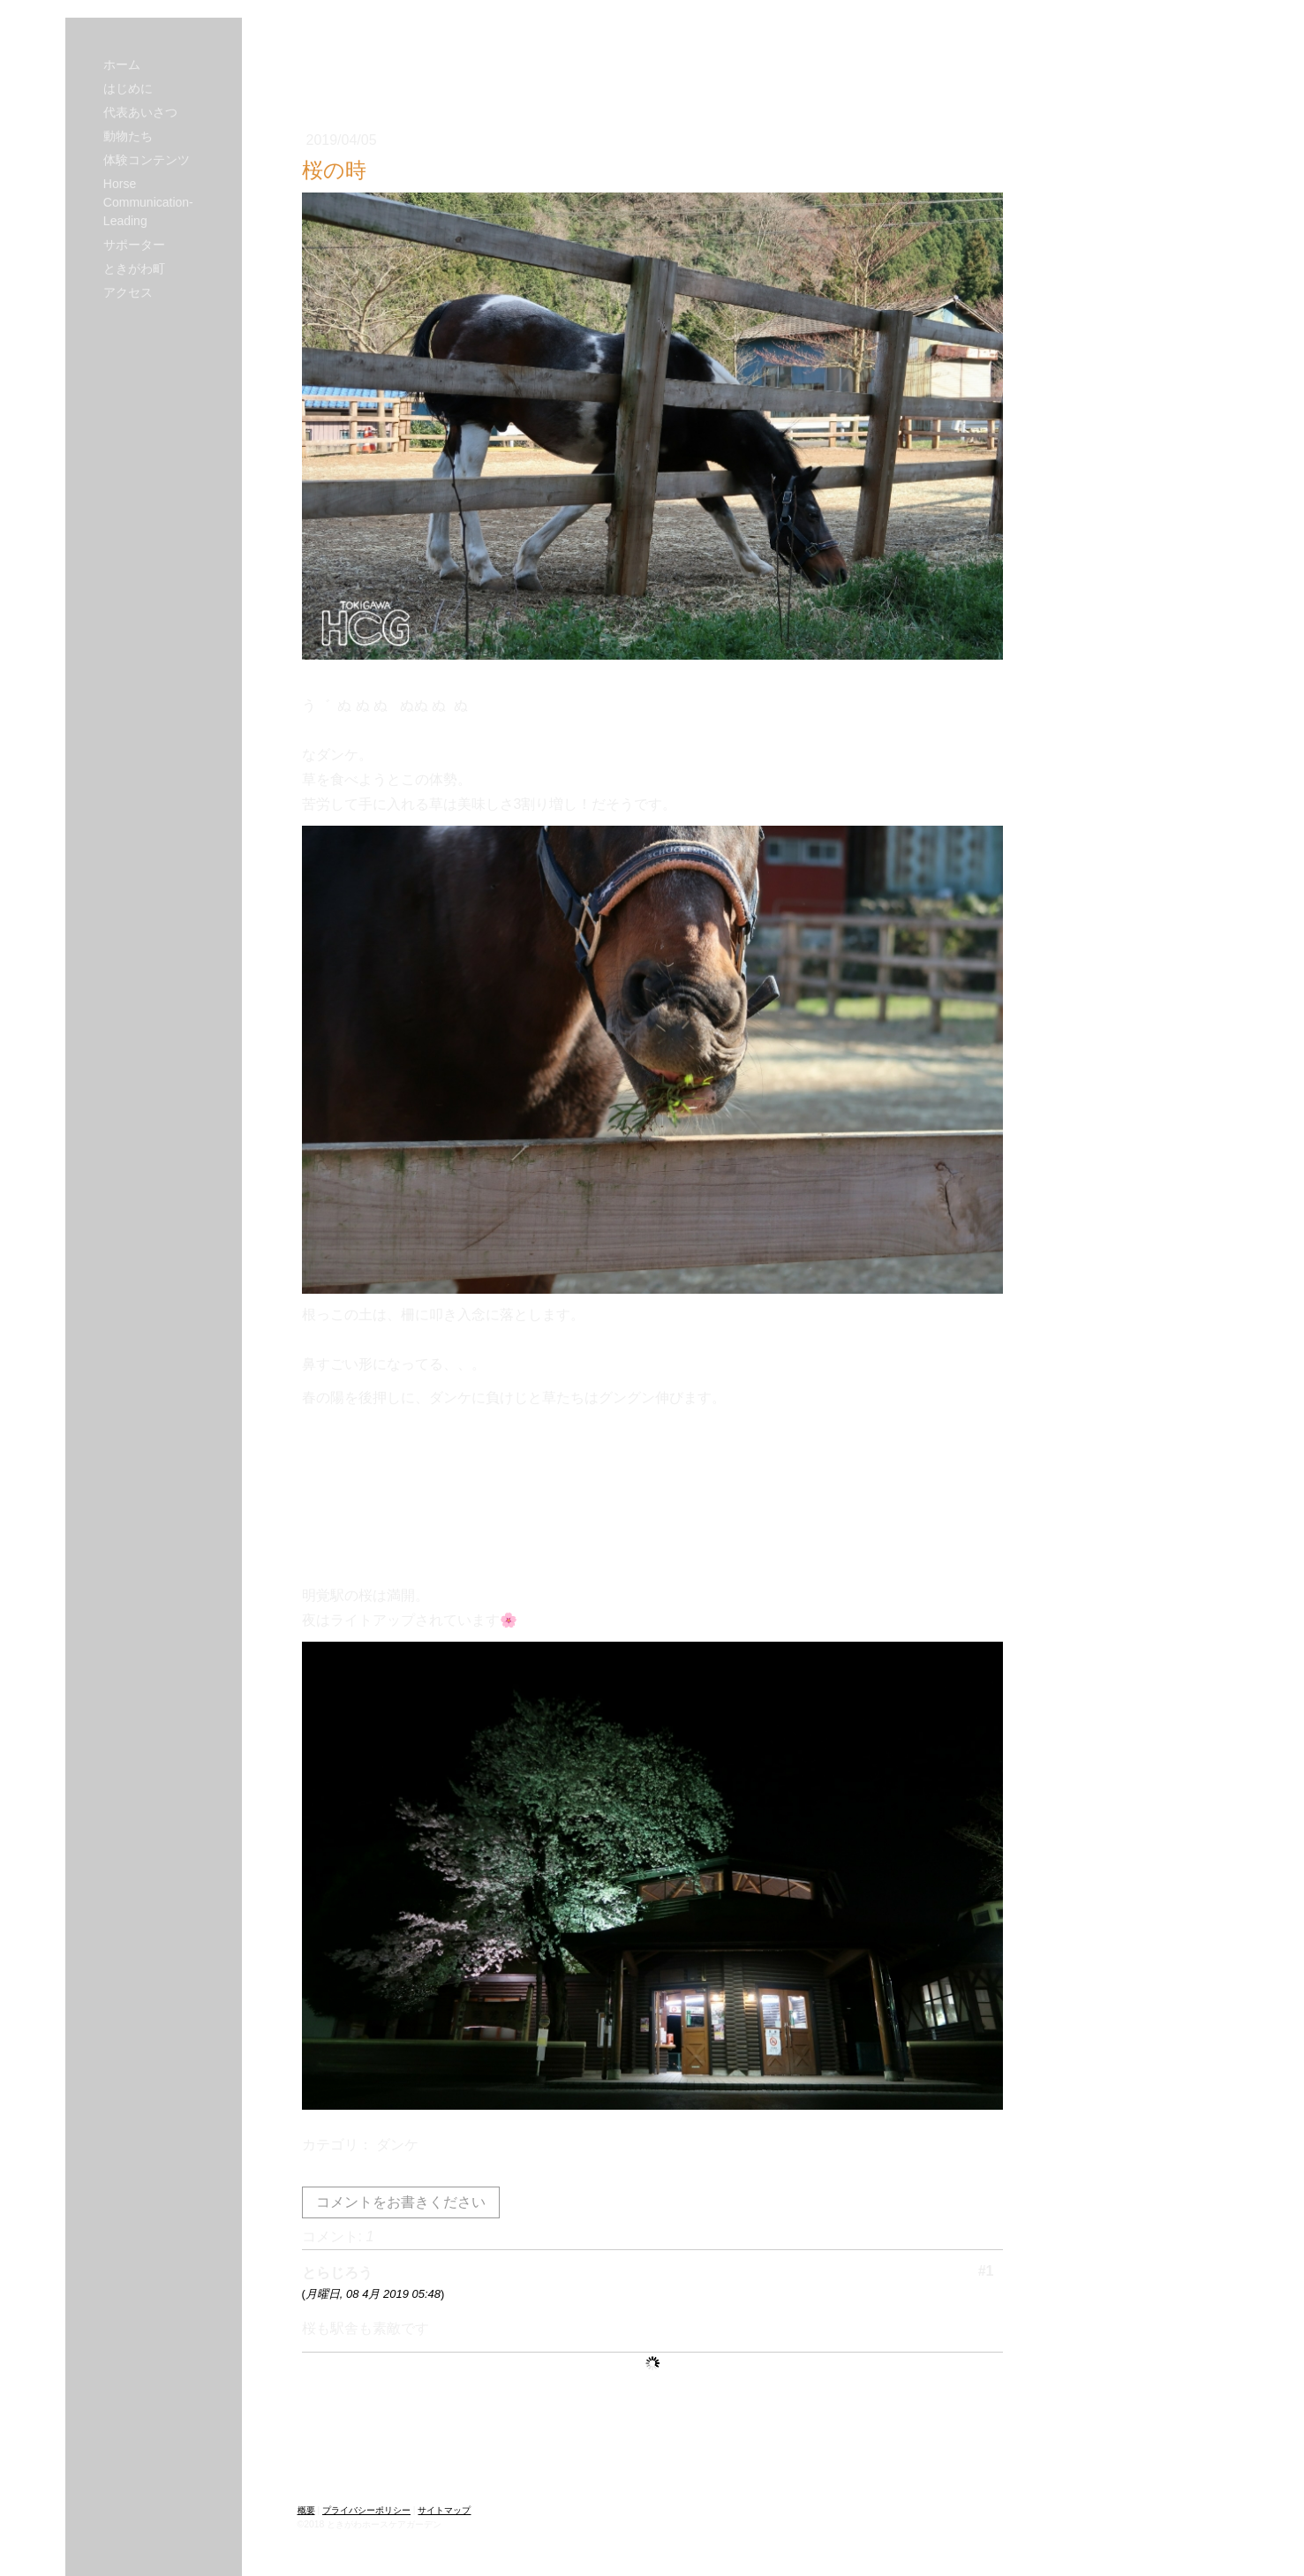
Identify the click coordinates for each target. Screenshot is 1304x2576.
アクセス (128, 292)
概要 (306, 2510)
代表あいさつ (140, 112)
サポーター (134, 245)
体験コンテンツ (146, 160)
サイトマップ (444, 2510)
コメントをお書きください (401, 2202)
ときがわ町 (134, 268)
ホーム (121, 64)
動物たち (128, 136)
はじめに (128, 88)
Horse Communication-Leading (148, 202)
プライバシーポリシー (366, 2510)
